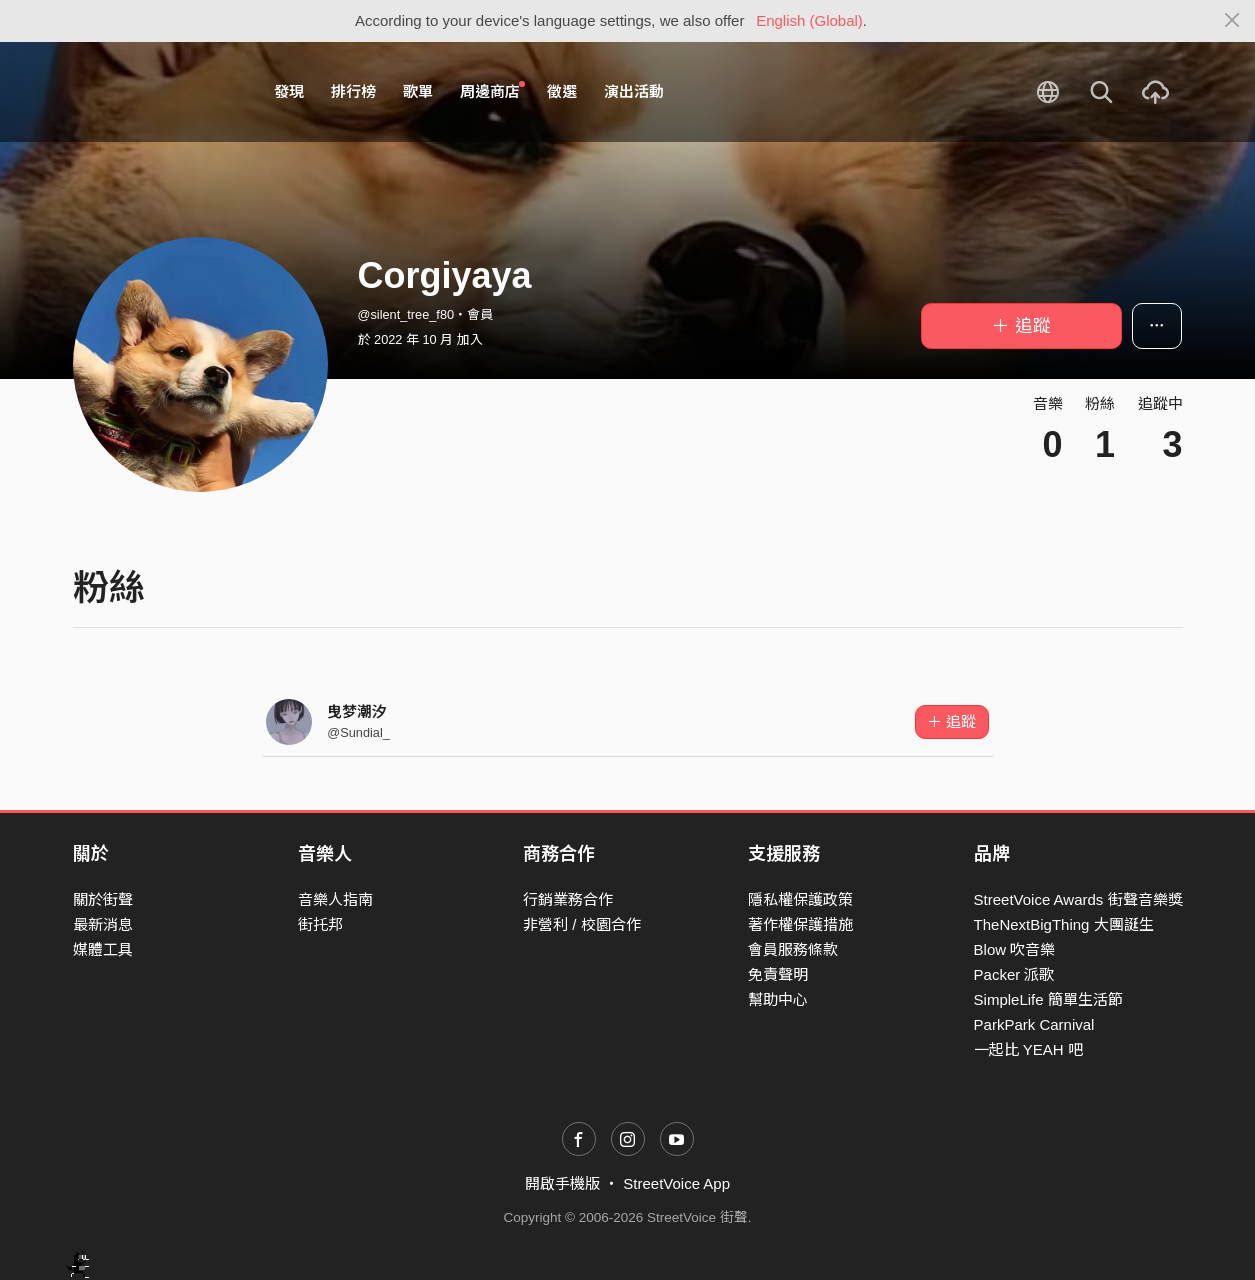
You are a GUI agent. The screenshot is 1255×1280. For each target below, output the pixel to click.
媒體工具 (103, 949)
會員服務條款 (793, 949)
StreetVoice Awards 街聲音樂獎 (1078, 899)
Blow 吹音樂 (1015, 949)
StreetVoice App (676, 1183)
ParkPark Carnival (1034, 1024)
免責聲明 (778, 974)
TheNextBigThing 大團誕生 (1064, 924)
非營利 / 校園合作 (582, 924)
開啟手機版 (562, 1183)
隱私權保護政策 (800, 899)
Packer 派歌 (1014, 974)
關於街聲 (103, 899)
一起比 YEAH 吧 (1028, 1049)
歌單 (418, 91)
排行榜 (353, 91)
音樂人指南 (335, 899)
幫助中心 (778, 999)
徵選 (562, 91)
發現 (289, 91)
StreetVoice (155, 92)
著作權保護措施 (800, 924)
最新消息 (103, 924)
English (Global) (809, 20)
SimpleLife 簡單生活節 (1048, 999)
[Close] (1232, 21)
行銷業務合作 (568, 899)
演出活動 (634, 91)
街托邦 (320, 924)
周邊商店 (493, 91)
